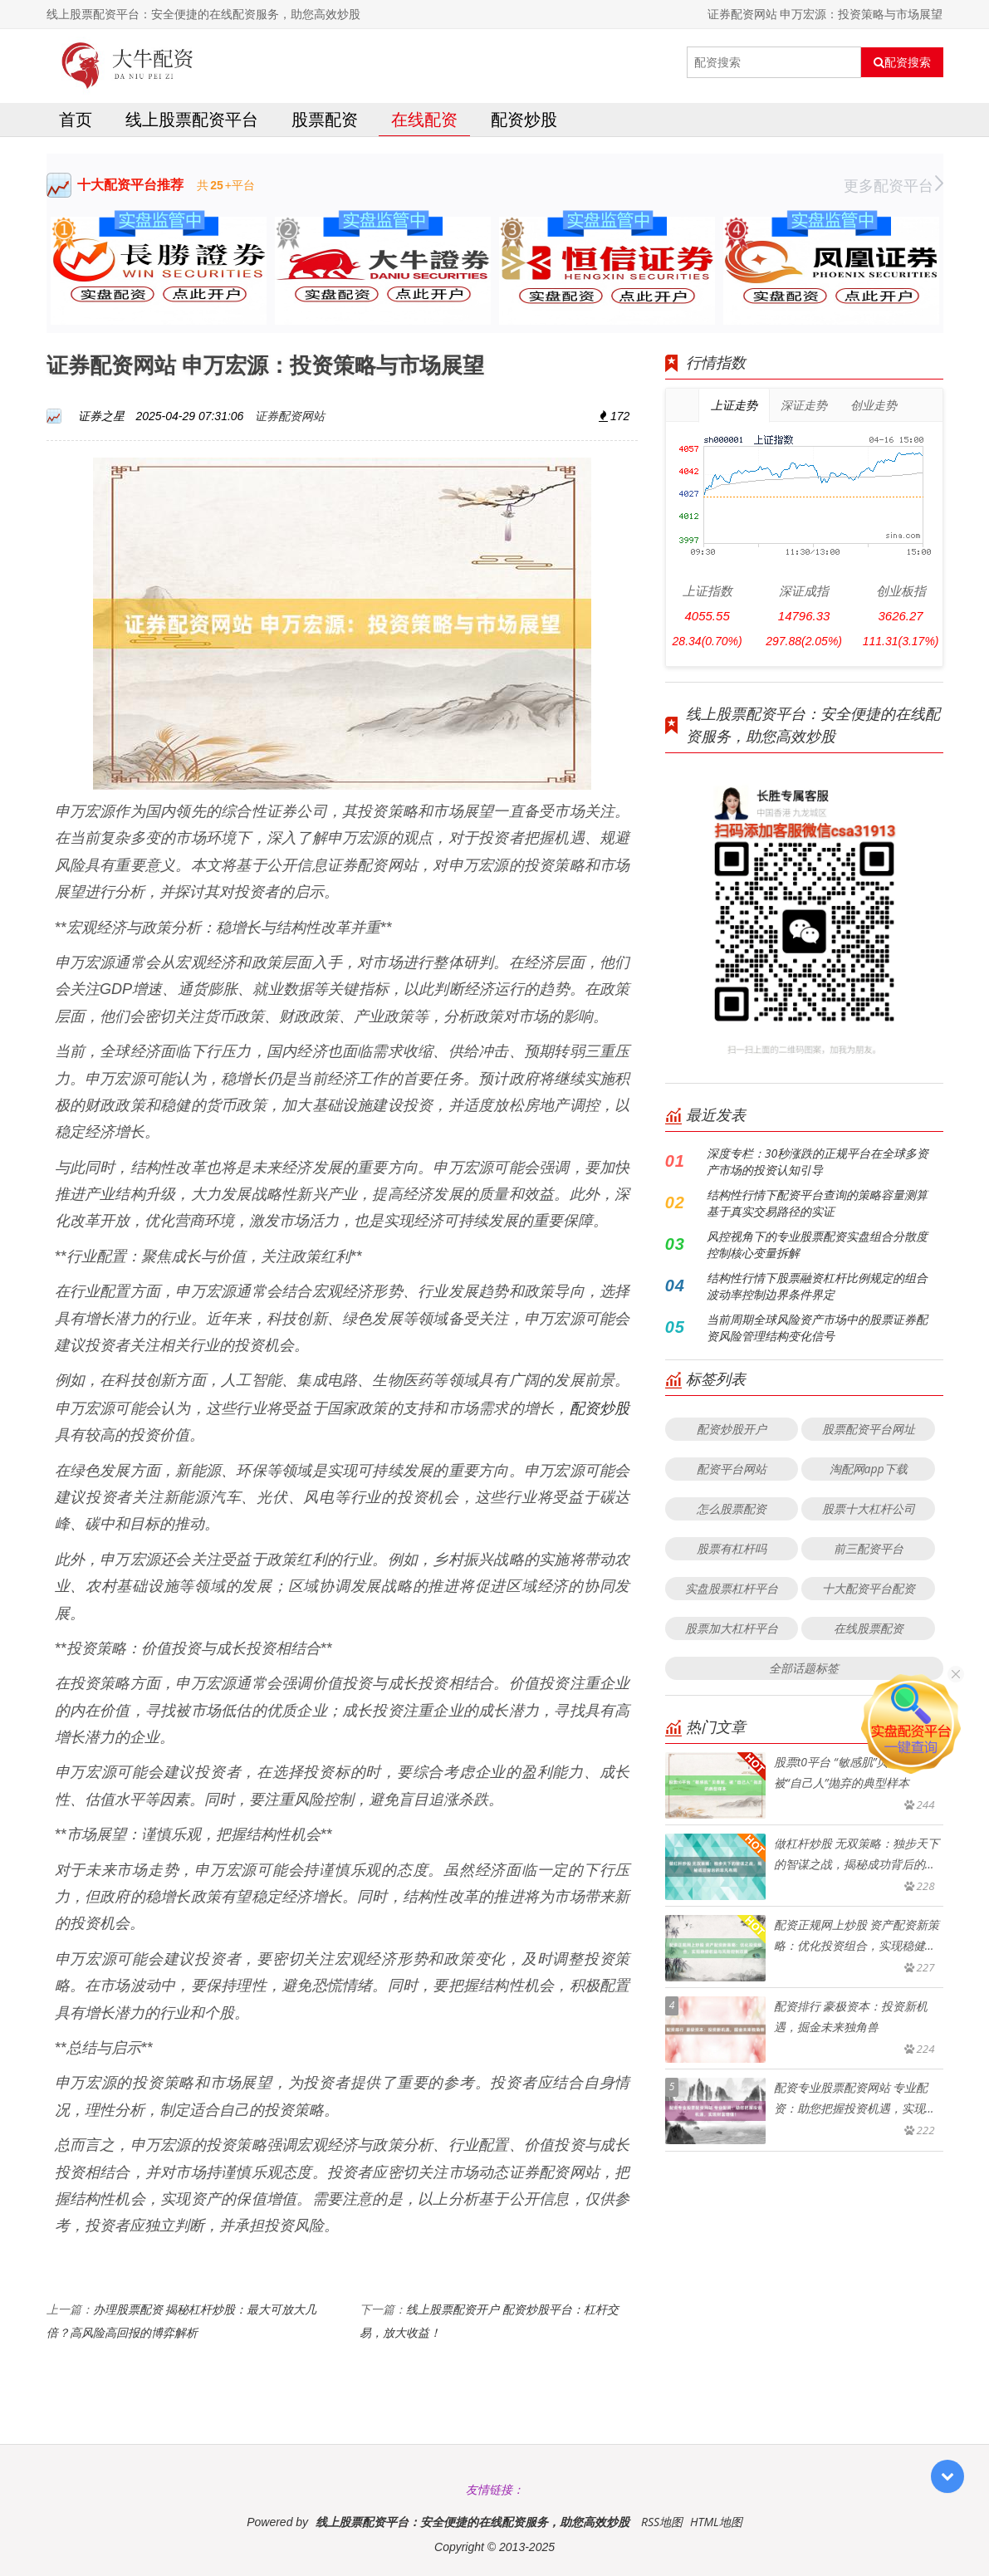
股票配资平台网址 (868, 1429)
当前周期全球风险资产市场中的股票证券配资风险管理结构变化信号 (817, 1327)
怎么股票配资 (731, 1508)
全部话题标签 (804, 1668)
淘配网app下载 (869, 1469)
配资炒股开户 (731, 1429)
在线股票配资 (868, 1628)
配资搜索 (902, 62)
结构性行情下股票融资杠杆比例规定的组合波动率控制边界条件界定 (817, 1286)
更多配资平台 (893, 185)
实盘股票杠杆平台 (731, 1588)
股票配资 (324, 119)
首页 (75, 119)
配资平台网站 (731, 1469)
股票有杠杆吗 (731, 1548)
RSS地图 (662, 2521)
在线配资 (424, 119)
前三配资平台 (868, 1548)
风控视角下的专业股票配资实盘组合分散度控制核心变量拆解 (817, 1244)
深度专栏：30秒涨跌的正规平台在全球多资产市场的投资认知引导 (817, 1161)
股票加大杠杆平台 (731, 1628)
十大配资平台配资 (868, 1588)
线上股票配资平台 (191, 119)
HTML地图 (716, 2521)
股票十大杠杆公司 (868, 1508)
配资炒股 (524, 119)
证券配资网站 (290, 416)
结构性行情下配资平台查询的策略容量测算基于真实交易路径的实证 (817, 1203)
